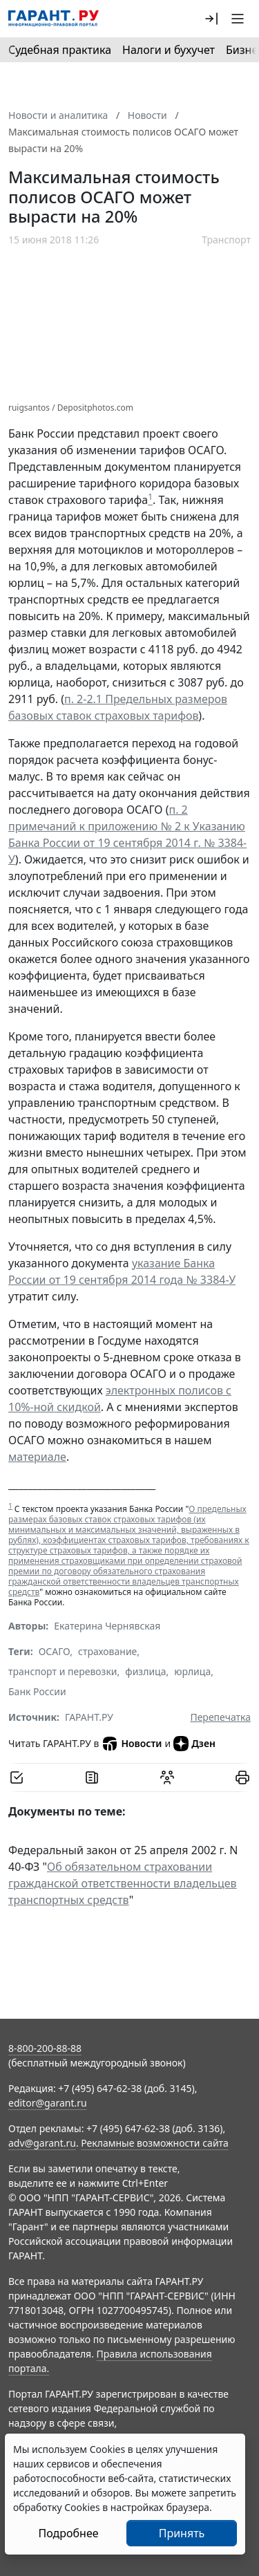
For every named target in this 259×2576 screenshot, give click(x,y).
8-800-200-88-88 (44, 2048)
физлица (145, 1671)
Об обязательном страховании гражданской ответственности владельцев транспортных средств (122, 1883)
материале (37, 1456)
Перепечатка (220, 1717)
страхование (107, 1651)
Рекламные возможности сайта (155, 2142)
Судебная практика (59, 49)
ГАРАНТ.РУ (89, 1717)
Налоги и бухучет (168, 49)
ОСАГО (54, 1651)
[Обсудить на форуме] (167, 1777)
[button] (211, 19)
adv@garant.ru (42, 2142)
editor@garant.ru (47, 2102)
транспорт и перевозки (62, 1671)
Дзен (194, 1743)
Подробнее (68, 2533)
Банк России (37, 1691)
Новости (132, 1743)
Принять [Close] (182, 2533)
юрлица (192, 1671)
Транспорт (226, 239)
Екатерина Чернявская (107, 1625)
